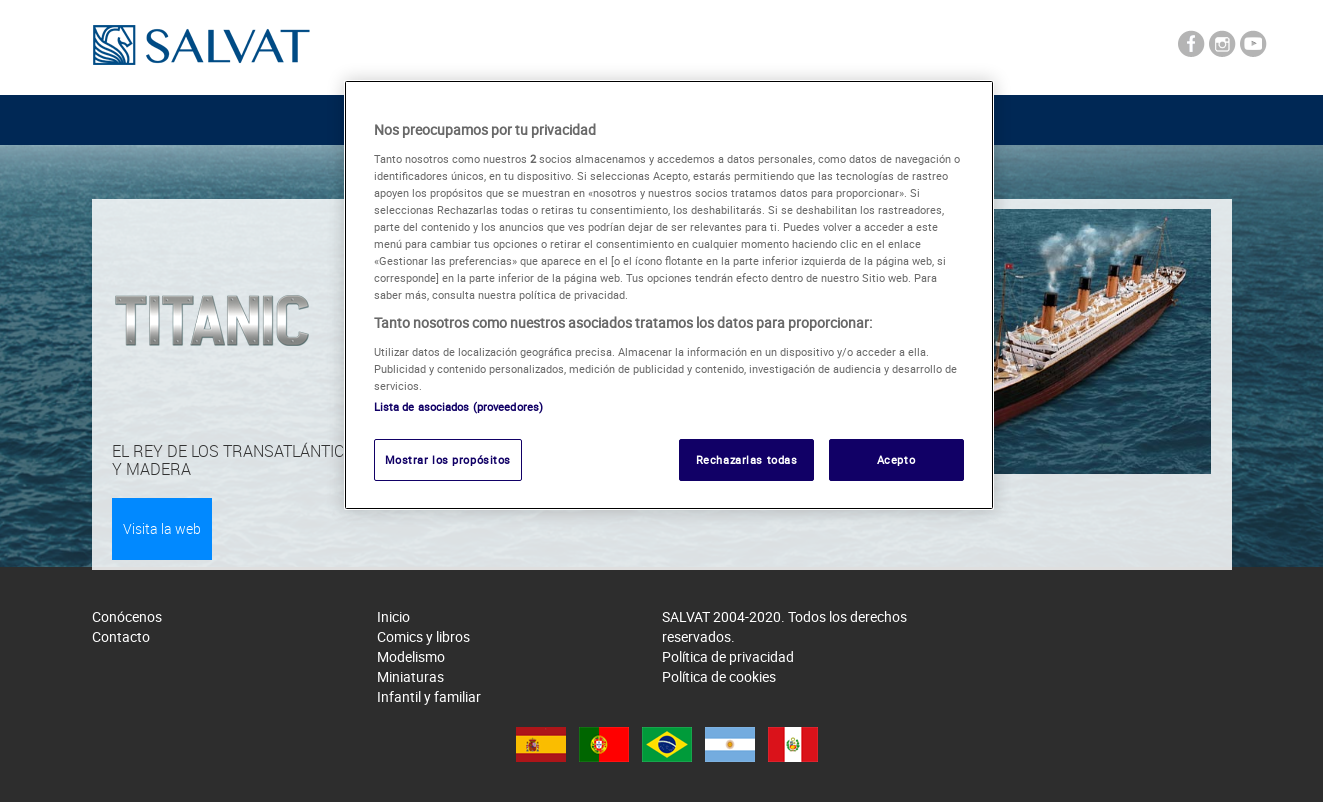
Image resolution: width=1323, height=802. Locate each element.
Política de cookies (719, 676)
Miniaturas (410, 676)
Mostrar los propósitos (448, 459)
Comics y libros (423, 636)
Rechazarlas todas (747, 459)
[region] (669, 295)
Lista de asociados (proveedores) (459, 406)
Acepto (896, 459)
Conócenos (127, 616)
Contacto (121, 636)
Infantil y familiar (429, 696)
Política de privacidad (728, 656)
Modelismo (411, 656)
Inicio (393, 616)
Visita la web (162, 528)
